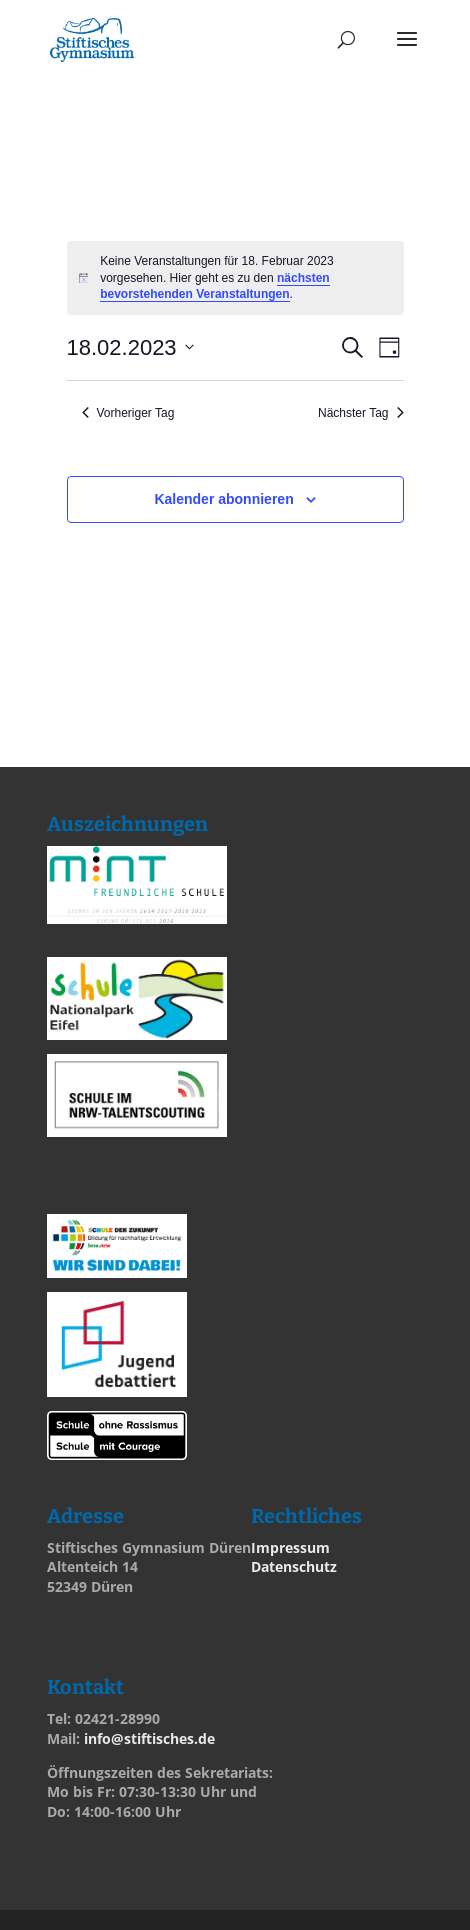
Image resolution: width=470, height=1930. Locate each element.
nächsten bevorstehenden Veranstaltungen (214, 286)
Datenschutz (294, 1566)
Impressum (290, 1547)
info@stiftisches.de (149, 1738)
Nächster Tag (360, 413)
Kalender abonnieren (223, 499)
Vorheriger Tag (128, 413)
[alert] (235, 278)
